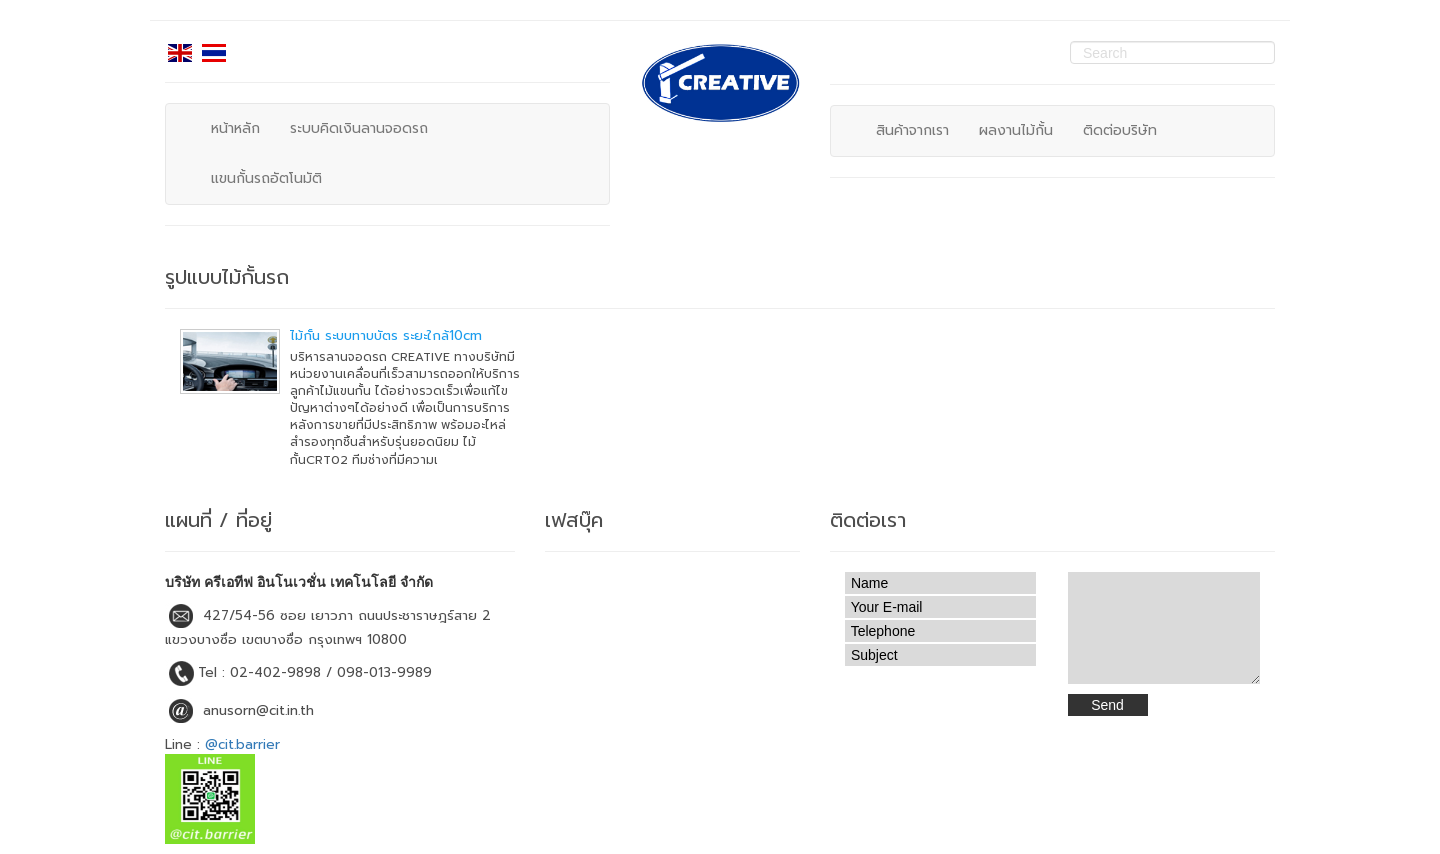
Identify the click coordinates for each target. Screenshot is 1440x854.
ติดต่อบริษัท (1120, 130)
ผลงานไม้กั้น (1016, 130)
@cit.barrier (242, 744)
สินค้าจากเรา (912, 130)
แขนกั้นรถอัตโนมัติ (266, 178)
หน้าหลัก (235, 128)
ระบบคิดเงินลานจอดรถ (359, 128)
